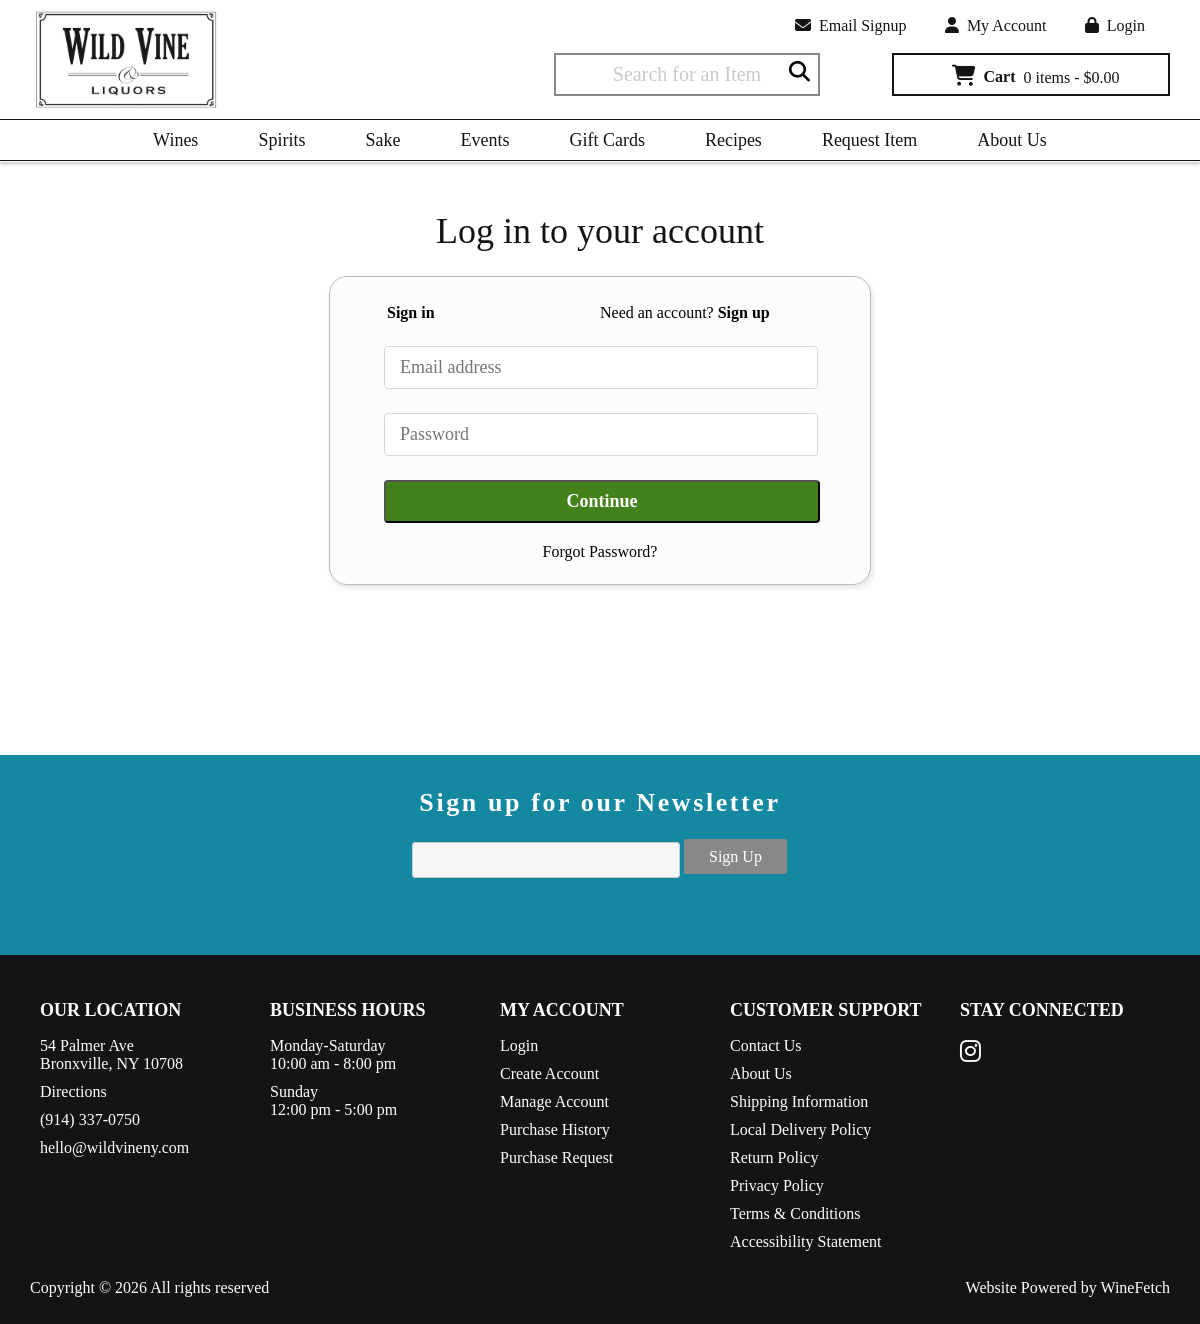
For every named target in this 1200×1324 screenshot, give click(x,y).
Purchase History (555, 1129)
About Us (1005, 143)
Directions (73, 1091)
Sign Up (735, 856)
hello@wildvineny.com (114, 1147)
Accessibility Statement (806, 1241)
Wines (169, 143)
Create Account (549, 1073)
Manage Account (554, 1101)
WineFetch (1135, 1287)
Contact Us (766, 1045)
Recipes (726, 143)
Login (1115, 25)
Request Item (869, 140)
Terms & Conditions (795, 1213)
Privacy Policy (777, 1185)
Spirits (275, 143)
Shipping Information (799, 1101)
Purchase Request (556, 1157)
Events (484, 140)
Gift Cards (607, 140)
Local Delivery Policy (800, 1129)
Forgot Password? (600, 551)
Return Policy (774, 1157)
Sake (382, 140)
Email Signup (851, 25)
